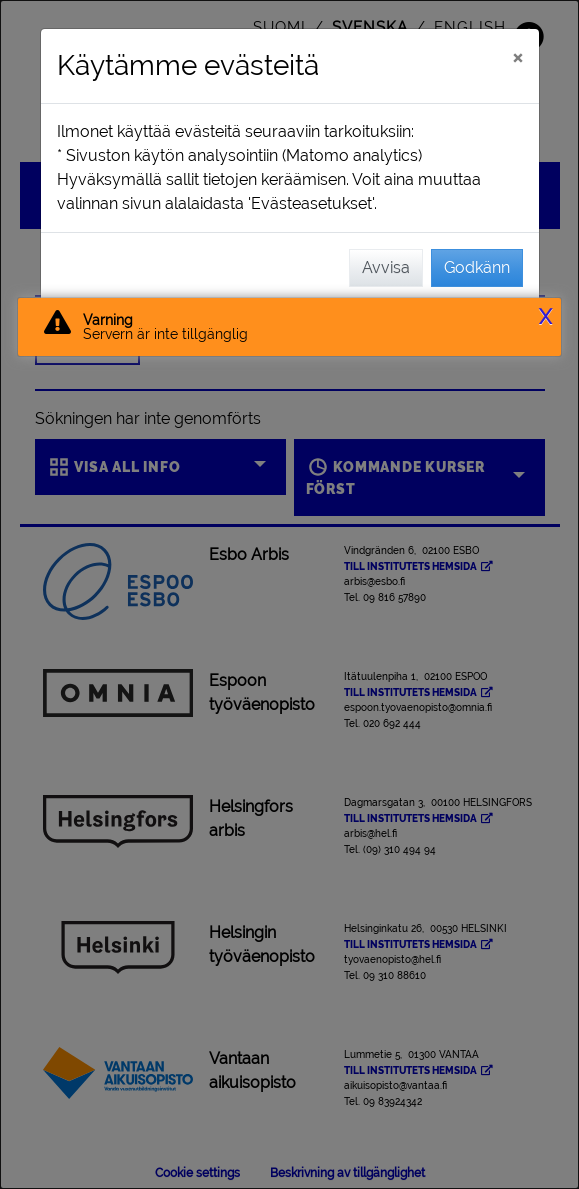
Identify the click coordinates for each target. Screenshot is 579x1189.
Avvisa (386, 267)
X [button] (545, 317)
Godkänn (477, 267)
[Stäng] (517, 57)
